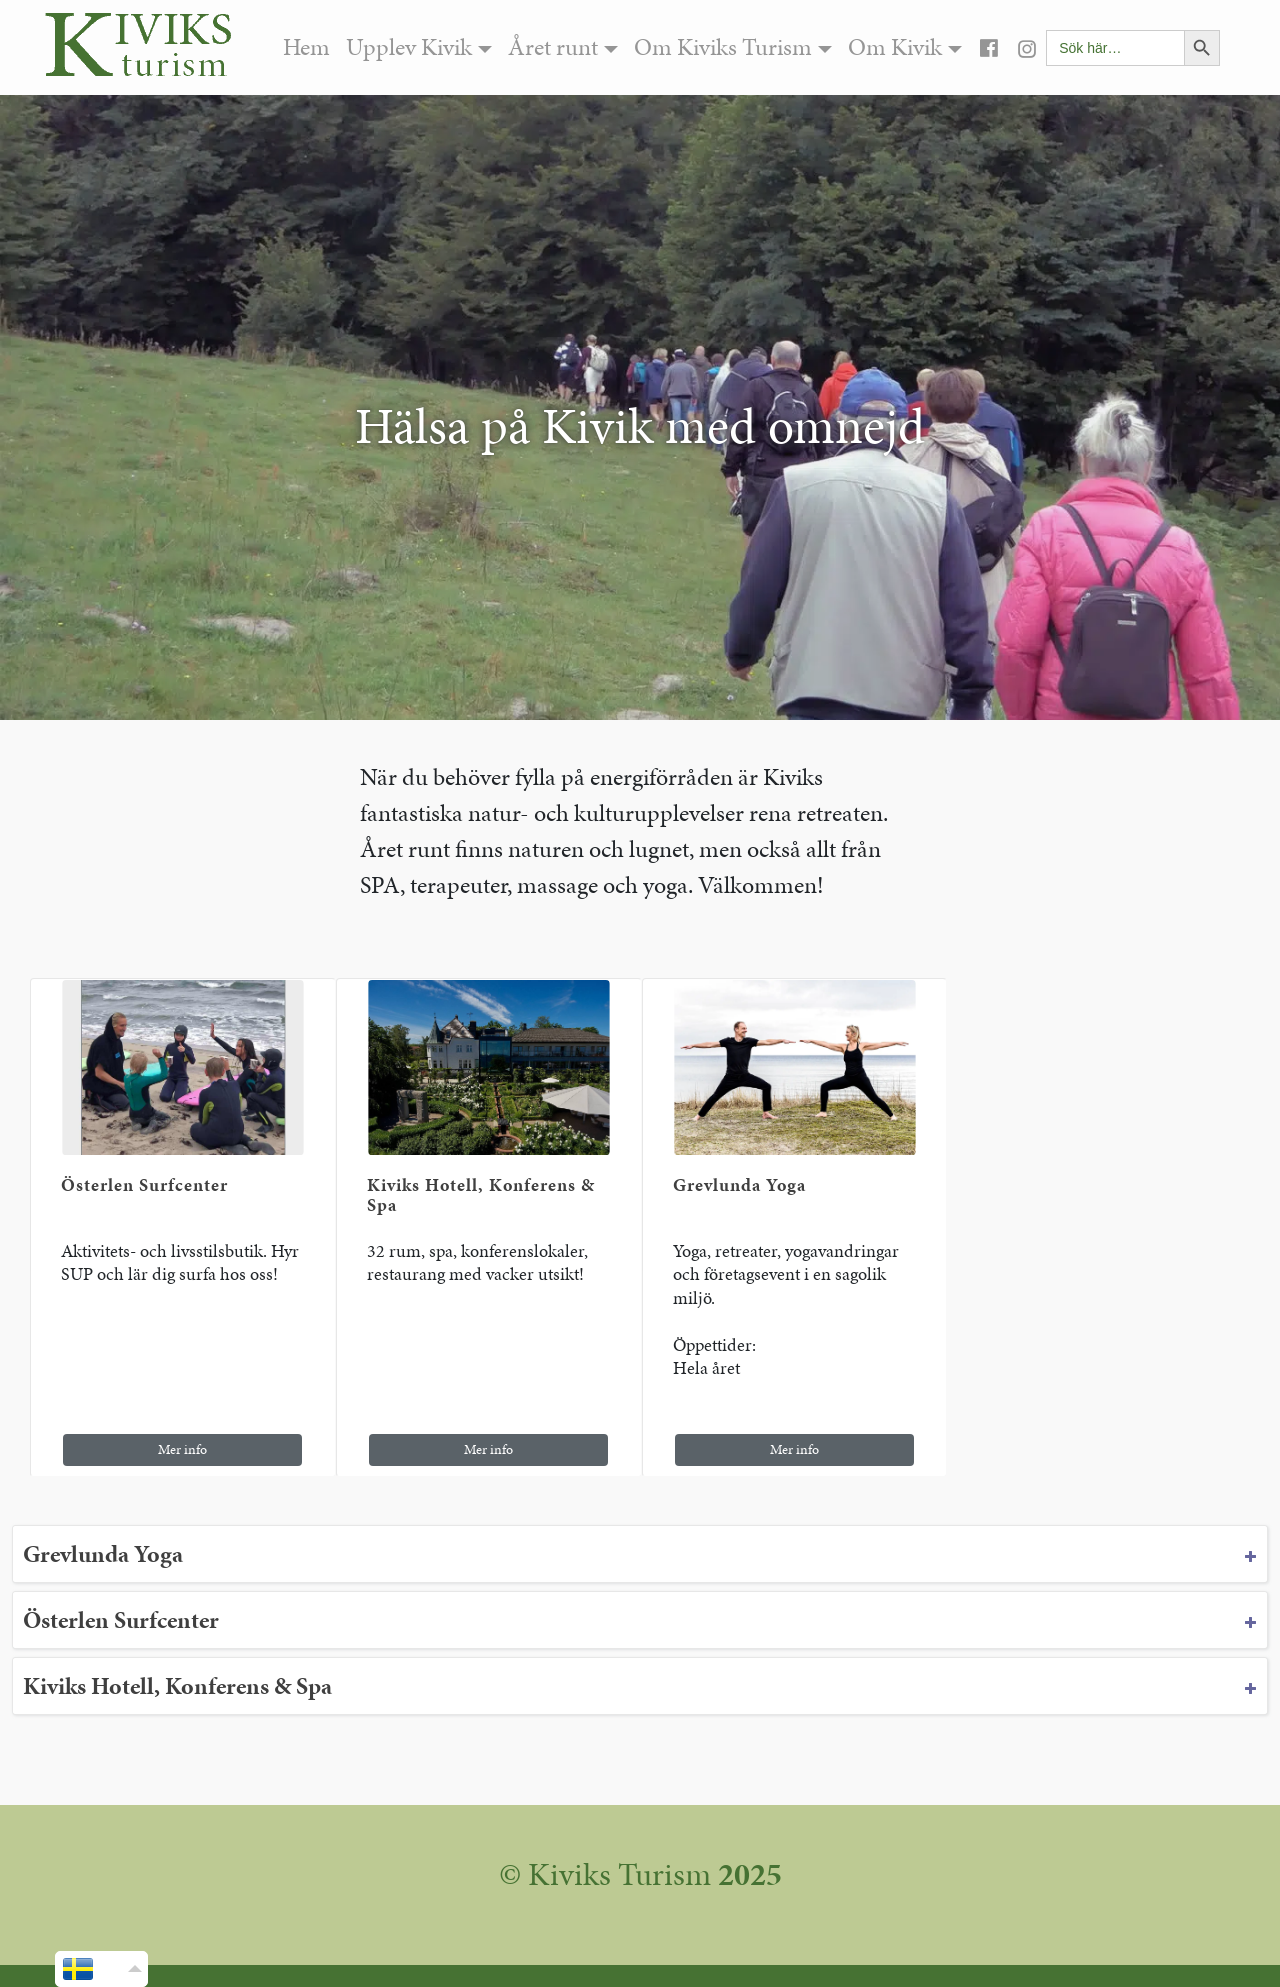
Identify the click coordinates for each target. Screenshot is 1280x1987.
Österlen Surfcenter (144, 1184)
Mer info (182, 1449)
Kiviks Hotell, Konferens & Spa (481, 1194)
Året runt (553, 47)
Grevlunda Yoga (739, 1184)
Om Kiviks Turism (723, 47)
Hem (306, 47)
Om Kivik (895, 47)
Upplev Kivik (409, 47)
